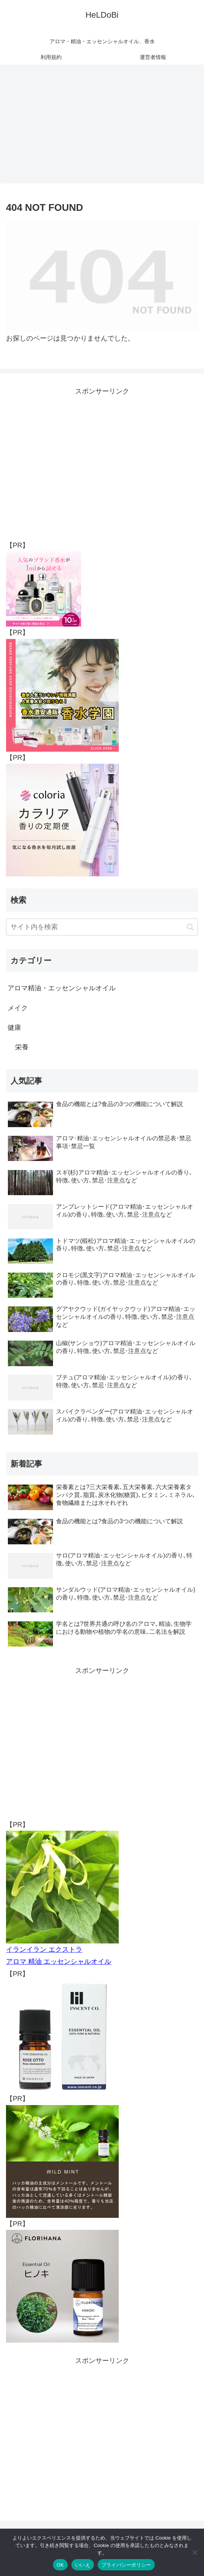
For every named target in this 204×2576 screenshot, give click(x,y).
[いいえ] (194, 2552)
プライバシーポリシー (126, 2565)
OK (60, 2565)
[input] (102, 927)
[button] (190, 927)
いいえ (82, 2565)
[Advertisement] (102, 126)
